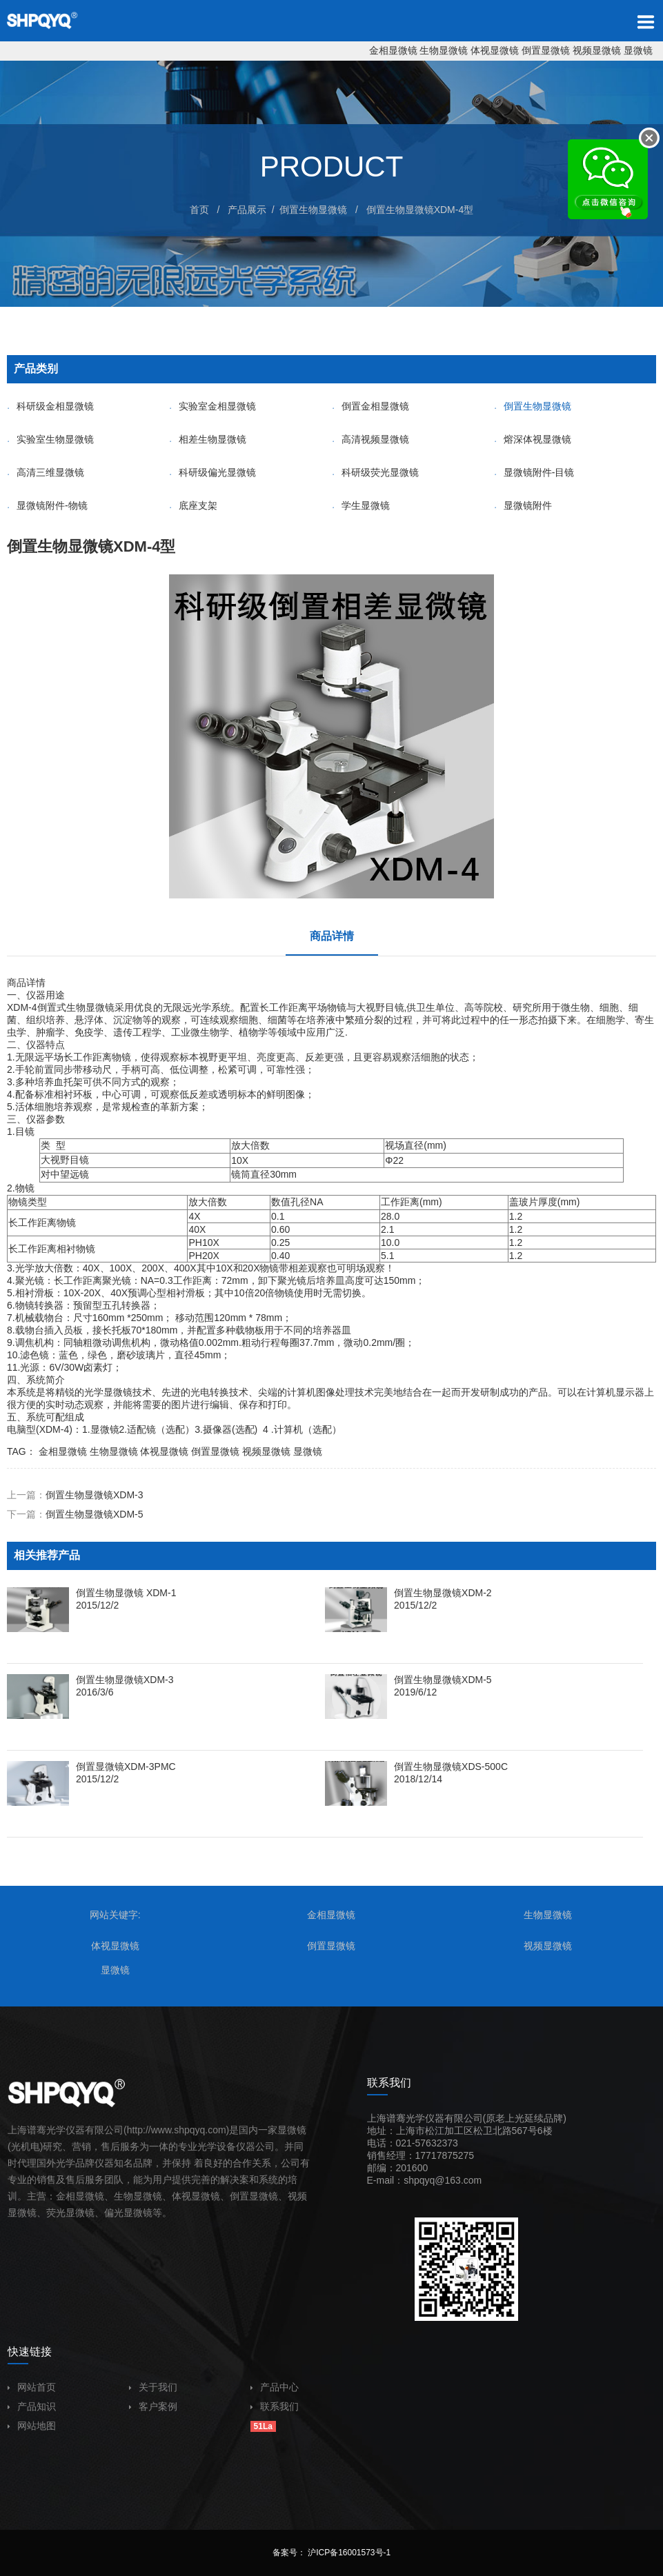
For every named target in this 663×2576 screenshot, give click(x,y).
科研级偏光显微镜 (212, 472)
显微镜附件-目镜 (534, 472)
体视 (181, 2196)
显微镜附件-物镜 (47, 505)
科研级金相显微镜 (50, 406)
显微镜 (638, 50)
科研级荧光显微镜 (375, 472)
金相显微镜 (393, 50)
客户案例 (153, 2406)
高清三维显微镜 (45, 472)
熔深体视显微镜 (532, 439)
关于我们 (153, 2387)
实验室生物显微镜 (50, 439)
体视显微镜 (495, 50)
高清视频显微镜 (370, 439)
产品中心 (274, 2387)
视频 (297, 2196)
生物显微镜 (443, 50)
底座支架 (193, 505)
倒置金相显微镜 (370, 406)
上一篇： (75, 1494)
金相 (65, 2196)
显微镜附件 (523, 505)
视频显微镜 (597, 50)
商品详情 (332, 936)
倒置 (239, 2196)
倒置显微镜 (546, 50)
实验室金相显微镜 (212, 406)
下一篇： (75, 1514)
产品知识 (32, 2406)
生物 (76, 1007)
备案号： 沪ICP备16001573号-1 (331, 2552)
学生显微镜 (361, 505)
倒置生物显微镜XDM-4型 (420, 209)
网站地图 (32, 2425)
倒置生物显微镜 (313, 209)
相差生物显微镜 (207, 439)
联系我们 (274, 2406)
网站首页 (32, 2387)
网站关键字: (115, 1914)
